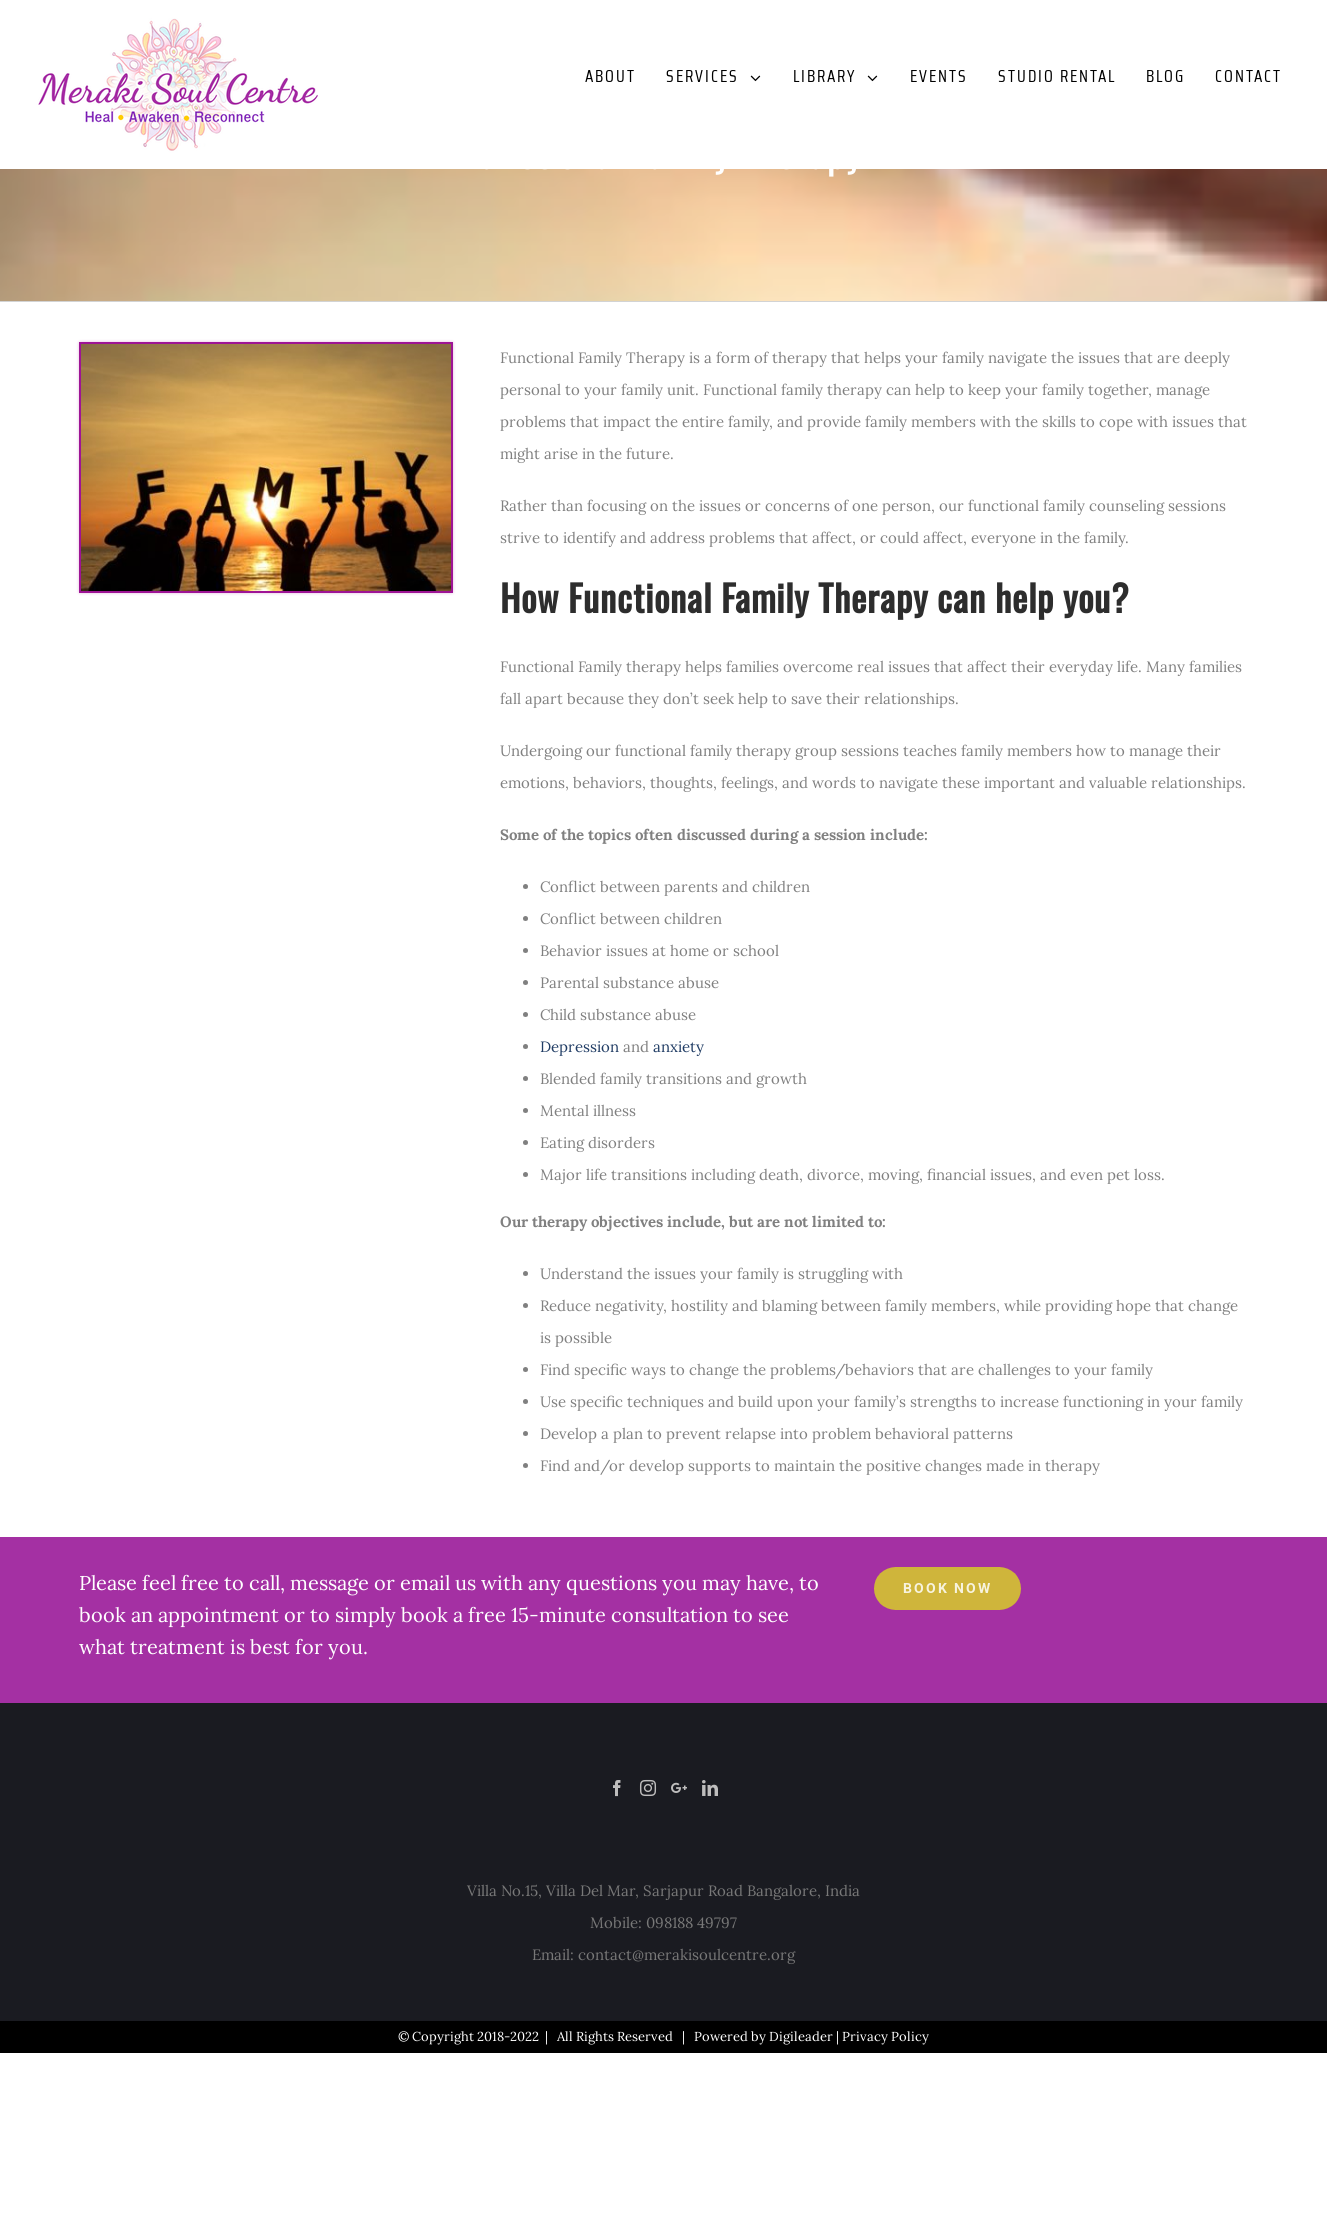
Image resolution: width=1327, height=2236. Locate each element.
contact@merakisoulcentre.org (686, 1954)
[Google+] (679, 1788)
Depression (579, 1046)
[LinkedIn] (710, 1788)
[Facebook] (617, 1788)
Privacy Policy (885, 2036)
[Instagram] (648, 1788)
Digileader (801, 2036)
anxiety (678, 1046)
